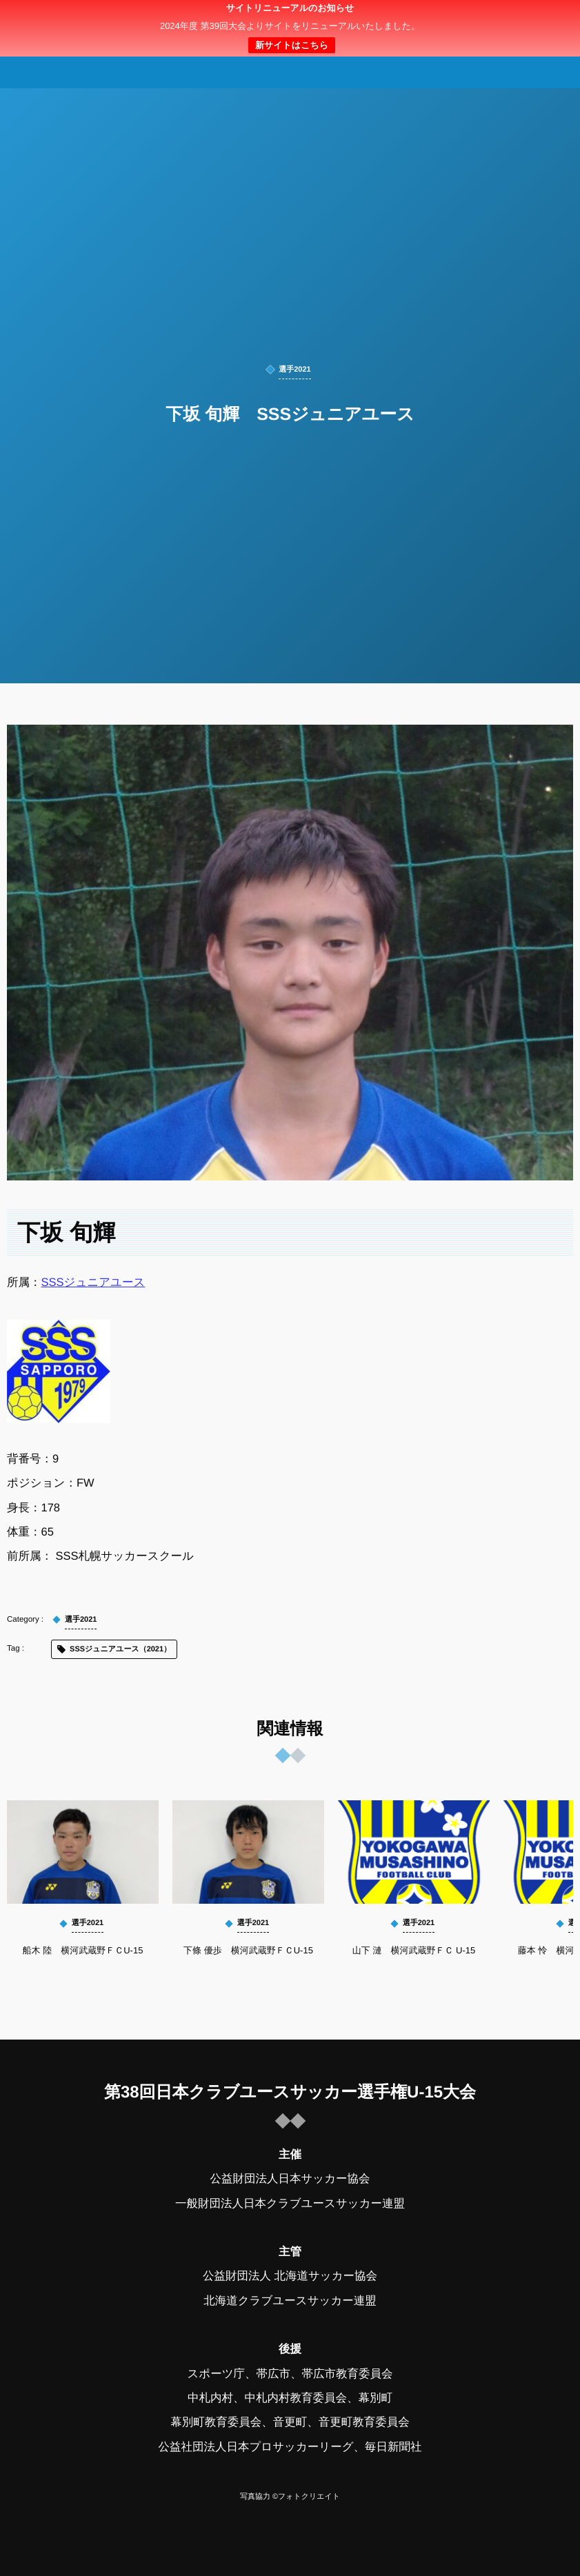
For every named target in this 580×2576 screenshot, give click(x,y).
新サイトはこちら (291, 45)
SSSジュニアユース (93, 1282)
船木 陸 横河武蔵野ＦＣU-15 (83, 1950)
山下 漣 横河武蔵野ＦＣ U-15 (413, 1950)
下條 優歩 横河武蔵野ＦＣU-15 (248, 1950)
